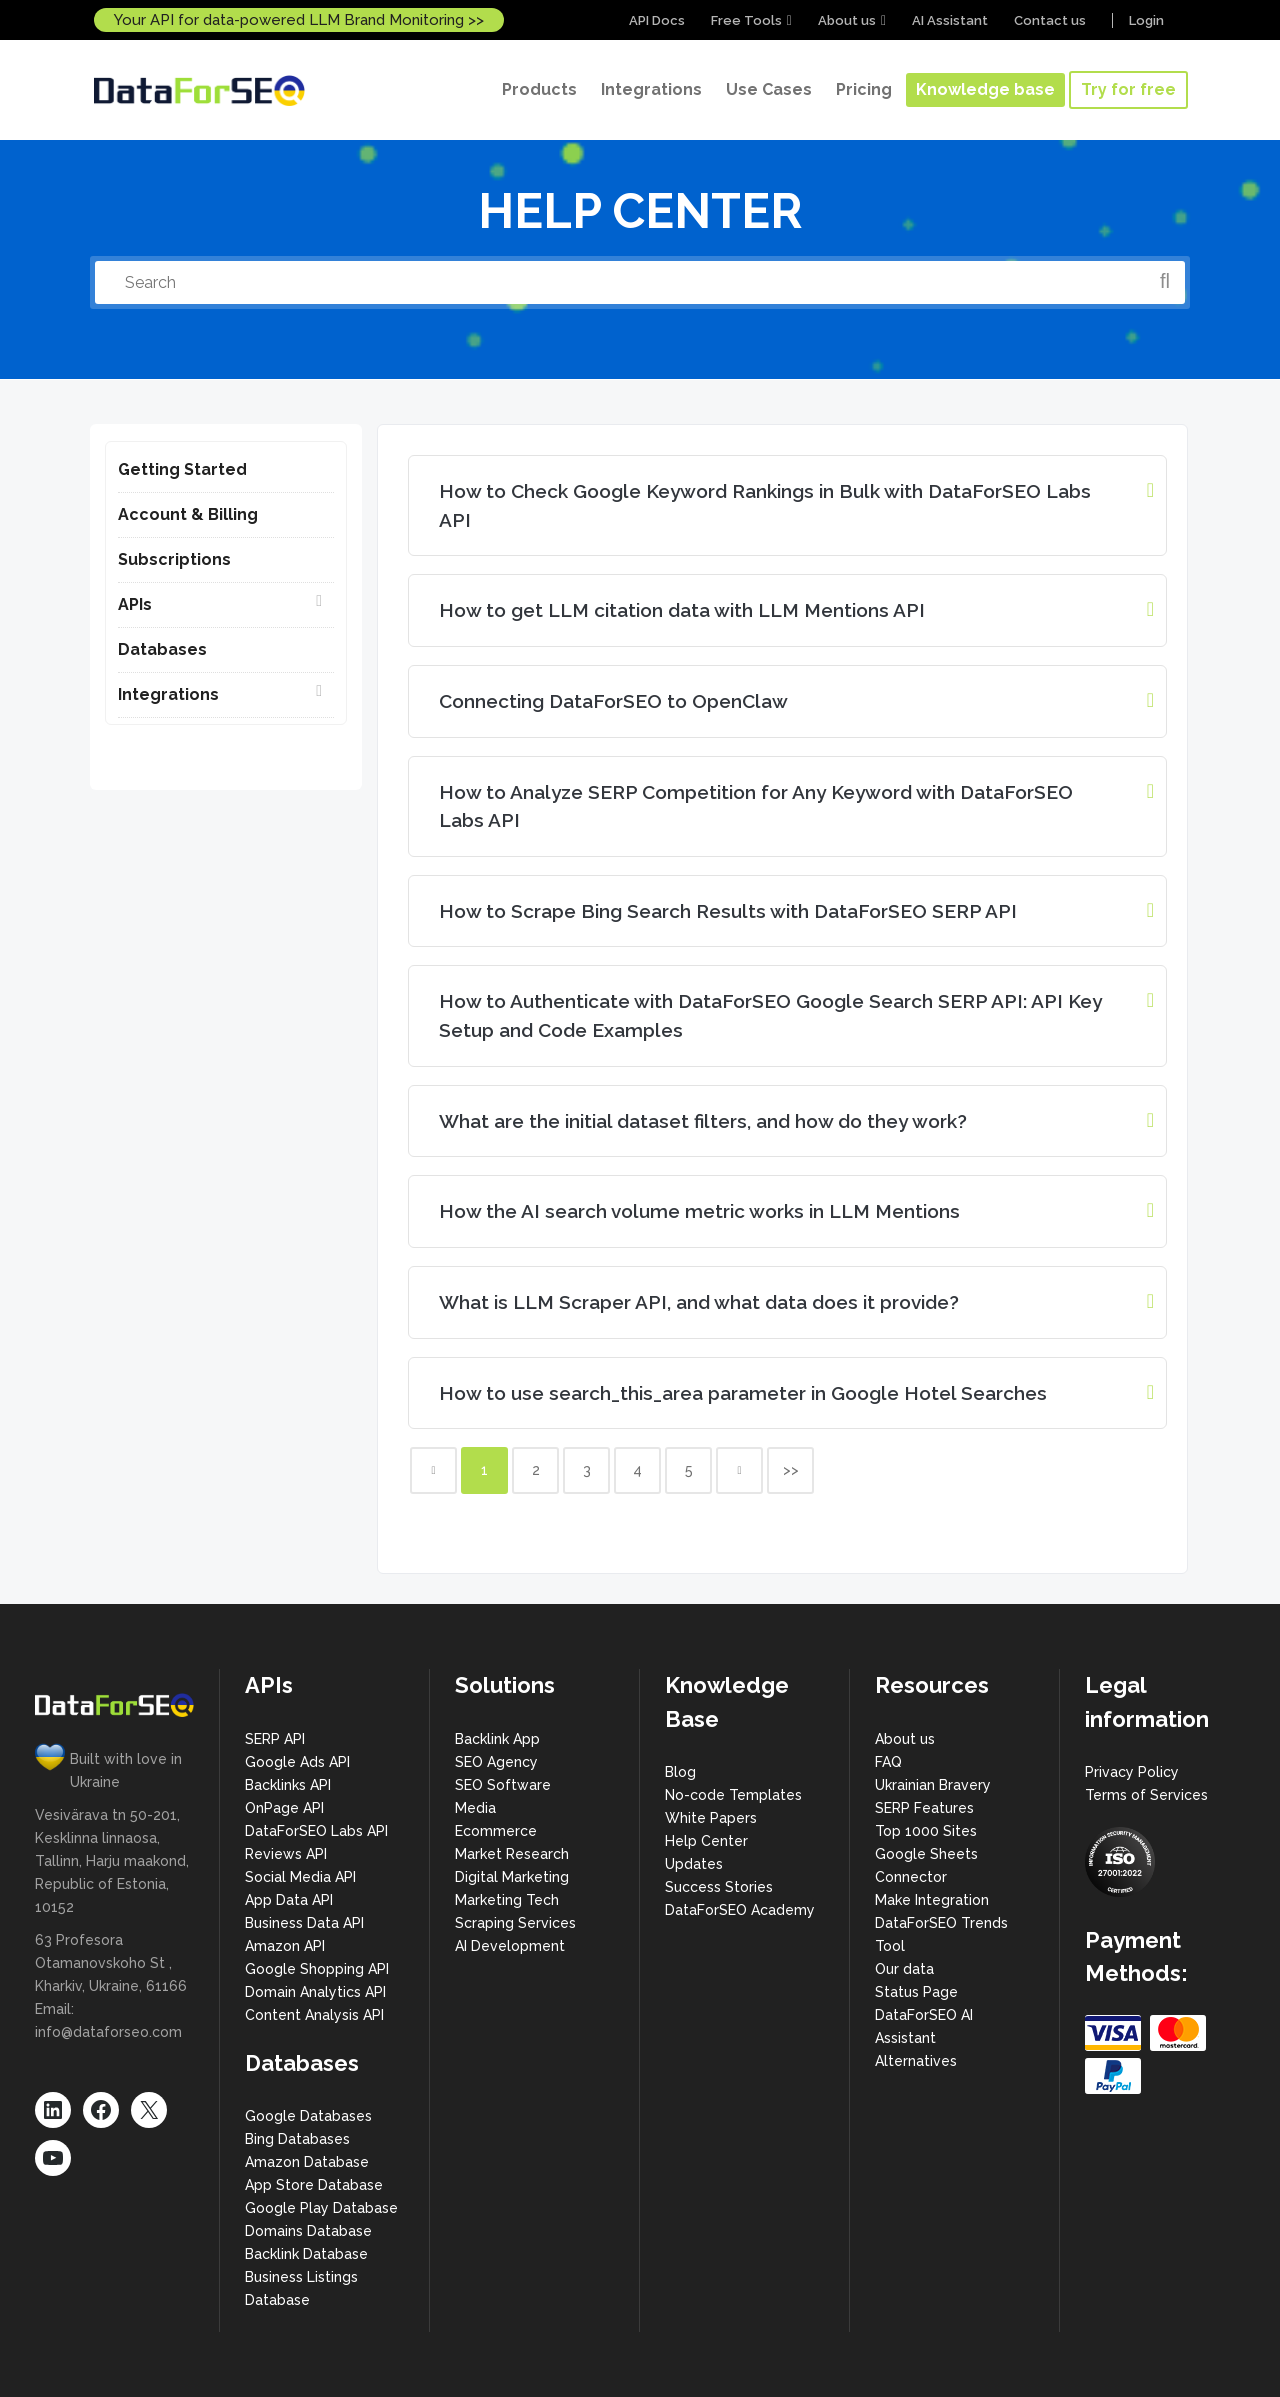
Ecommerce (496, 1831)
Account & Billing (188, 514)
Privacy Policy (1132, 1772)
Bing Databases (297, 2139)
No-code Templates (733, 1795)
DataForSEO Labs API (316, 1831)
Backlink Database (306, 2254)
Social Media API (300, 1877)
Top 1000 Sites (926, 1831)
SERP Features (924, 1808)
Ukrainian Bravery (933, 1785)
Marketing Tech (507, 1900)
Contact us (1050, 20)
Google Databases (308, 2116)
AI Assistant (950, 20)
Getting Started (182, 469)
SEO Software (503, 1785)
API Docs (657, 20)
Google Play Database (321, 2208)
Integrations (168, 694)
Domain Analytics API (315, 1992)
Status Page (916, 1992)
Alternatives (916, 2061)
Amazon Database (307, 2162)
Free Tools (746, 20)
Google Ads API (297, 1762)
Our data (904, 1969)
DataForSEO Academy (740, 1910)
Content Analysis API (314, 2015)
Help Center (706, 1841)
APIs (135, 604)
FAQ (888, 1762)
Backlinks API (288, 1785)
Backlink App (497, 1739)
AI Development (510, 1946)
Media (475, 1808)
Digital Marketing (512, 1877)
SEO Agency (496, 1762)
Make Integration (932, 1900)
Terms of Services (1146, 1795)
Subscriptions (174, 559)
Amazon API (285, 1946)
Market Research (512, 1854)
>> (791, 1470)
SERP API (275, 1739)
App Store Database (314, 2185)
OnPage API (284, 1808)
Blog (680, 1772)
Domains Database (308, 2231)
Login (1146, 20)
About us (847, 20)
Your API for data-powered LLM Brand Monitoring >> (299, 20)
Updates (694, 1864)
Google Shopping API (317, 1969)
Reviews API (286, 1854)
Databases (162, 649)
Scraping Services (515, 1923)
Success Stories (719, 1887)
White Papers (711, 1818)
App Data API (289, 1900)
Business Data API (304, 1923)
